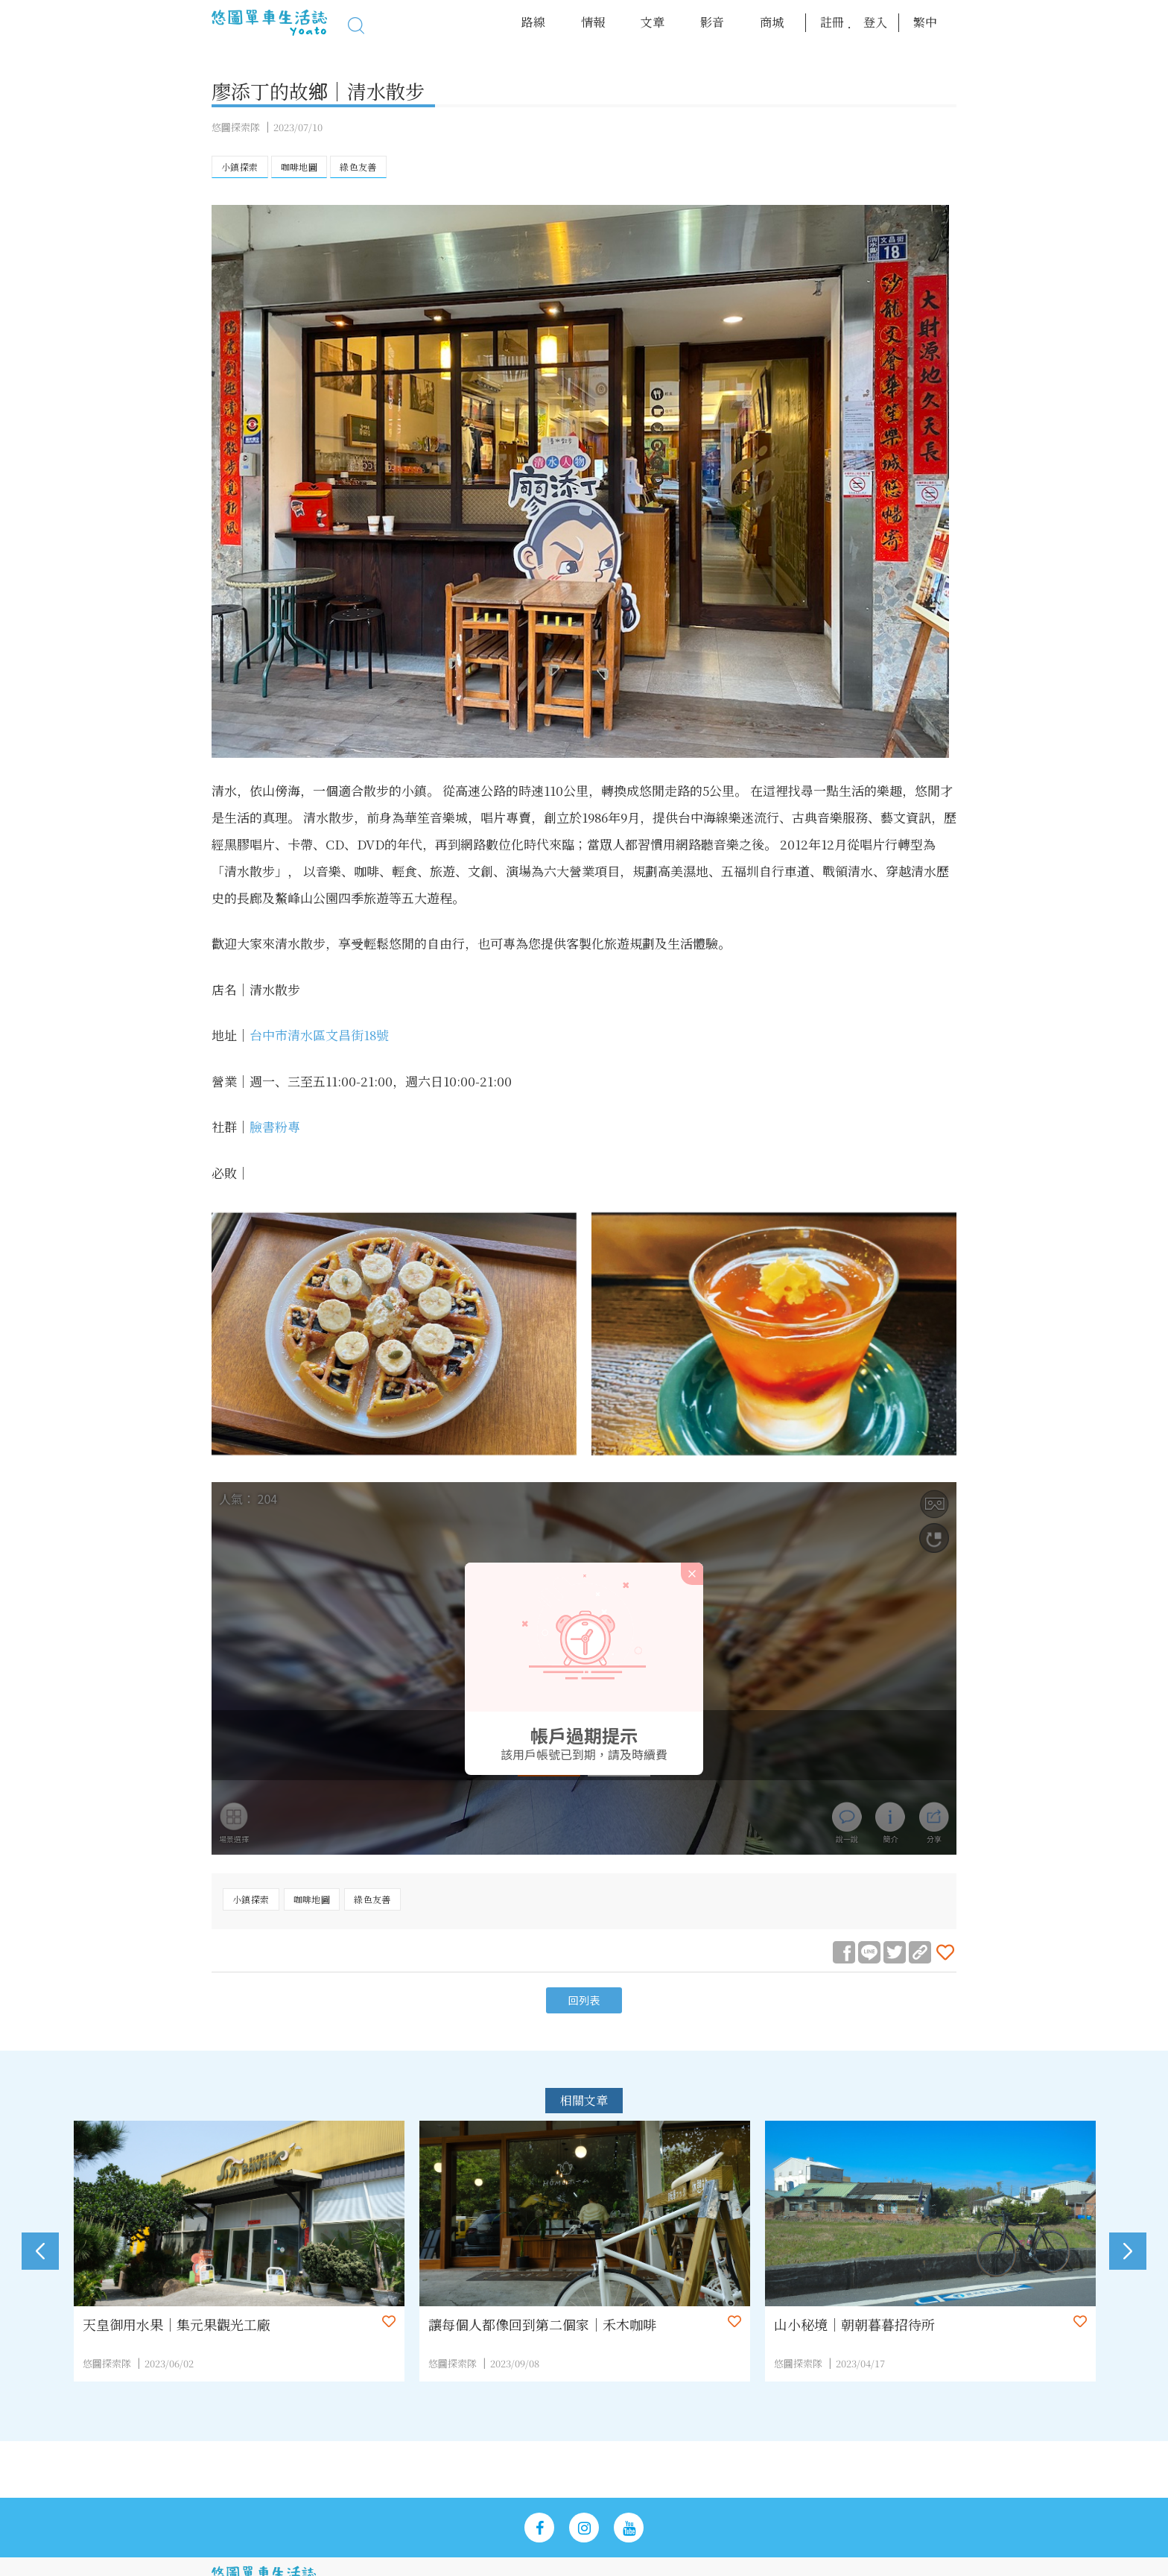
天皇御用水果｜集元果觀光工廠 (188, 2324)
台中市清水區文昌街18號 (319, 1034)
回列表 (584, 2001)
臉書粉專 (275, 1126)
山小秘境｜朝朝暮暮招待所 (865, 2324)
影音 (712, 22)
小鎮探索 (239, 166)
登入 (875, 22)
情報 (593, 22)
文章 (652, 22)
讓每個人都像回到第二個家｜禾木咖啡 (553, 2324)
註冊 (832, 22)
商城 (772, 22)
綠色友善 (358, 166)
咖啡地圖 (299, 166)
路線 (533, 22)
